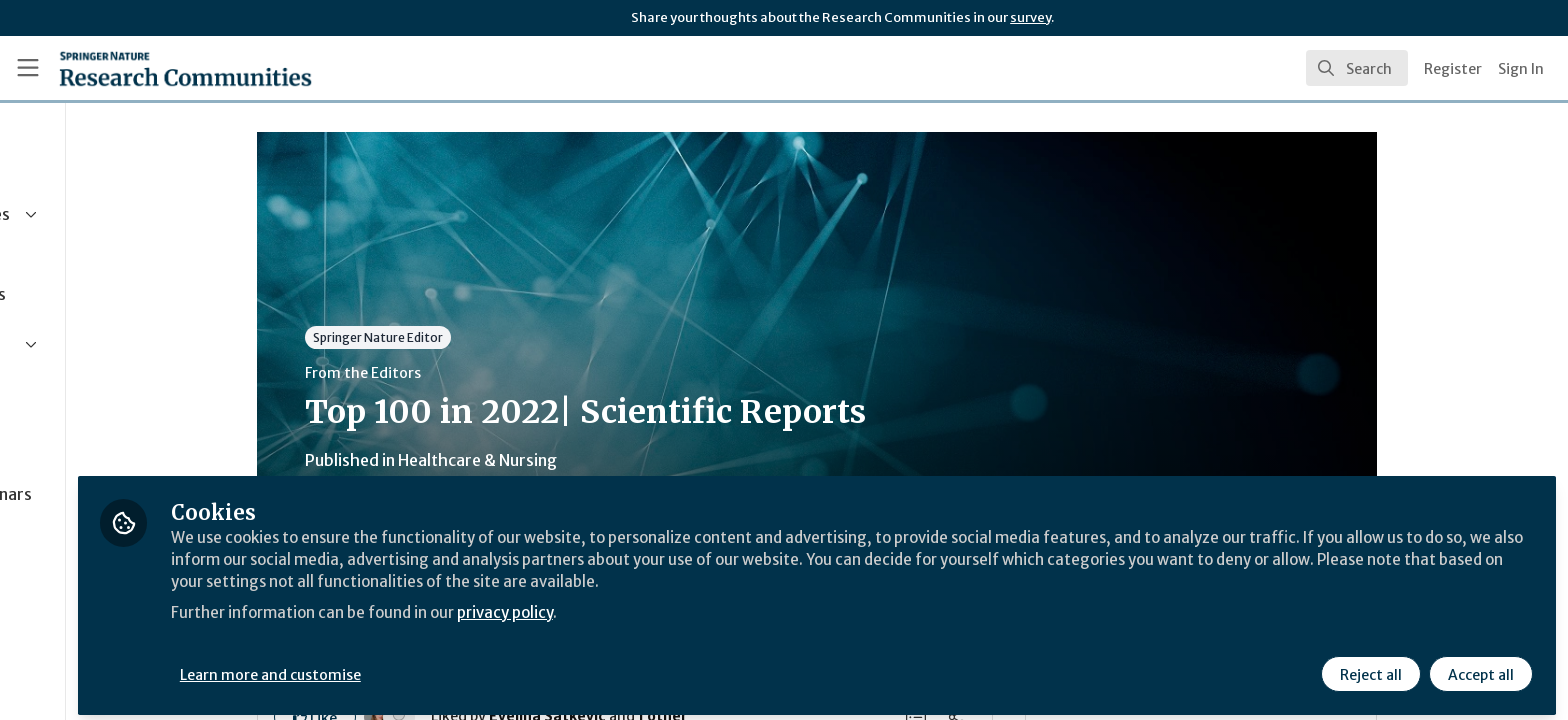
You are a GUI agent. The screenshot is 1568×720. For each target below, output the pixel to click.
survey (1030, 17)
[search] (1357, 68)
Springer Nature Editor (473, 337)
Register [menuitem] (1453, 69)
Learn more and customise (461, 667)
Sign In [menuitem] (1521, 69)
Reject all (1370, 667)
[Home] (185, 68)
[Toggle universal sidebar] (28, 68)
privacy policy (712, 604)
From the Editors (458, 373)
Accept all (1480, 667)
